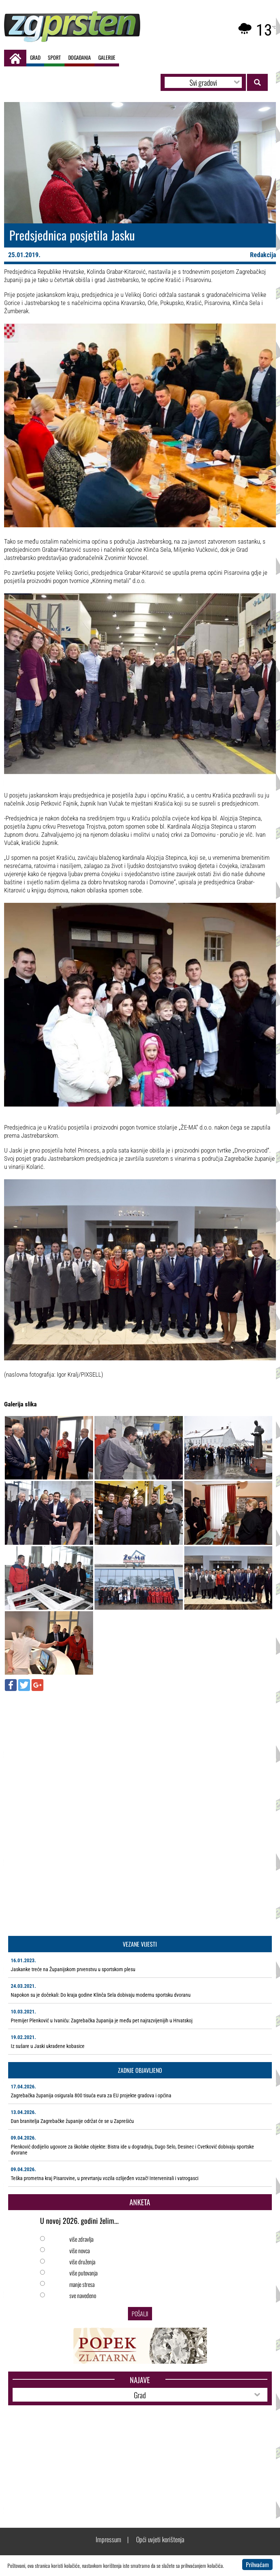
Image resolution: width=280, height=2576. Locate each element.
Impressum (108, 2539)
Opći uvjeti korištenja (160, 2539)
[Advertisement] (140, 1750)
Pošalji (140, 2313)
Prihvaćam (257, 2564)
